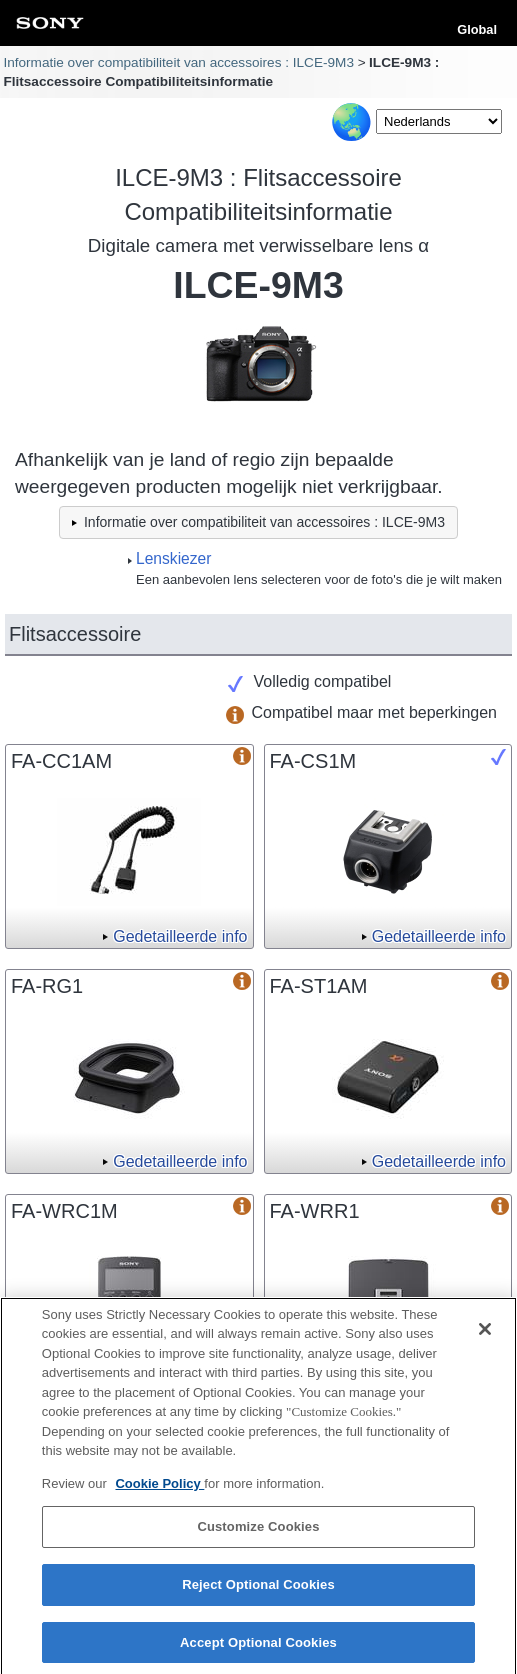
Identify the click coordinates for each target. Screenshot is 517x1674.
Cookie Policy (159, 1489)
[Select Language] (439, 121)
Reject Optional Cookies (258, 1590)
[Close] (485, 1335)
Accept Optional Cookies (258, 1648)
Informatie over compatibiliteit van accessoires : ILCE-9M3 (178, 62)
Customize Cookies (258, 1533)
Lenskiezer (173, 558)
